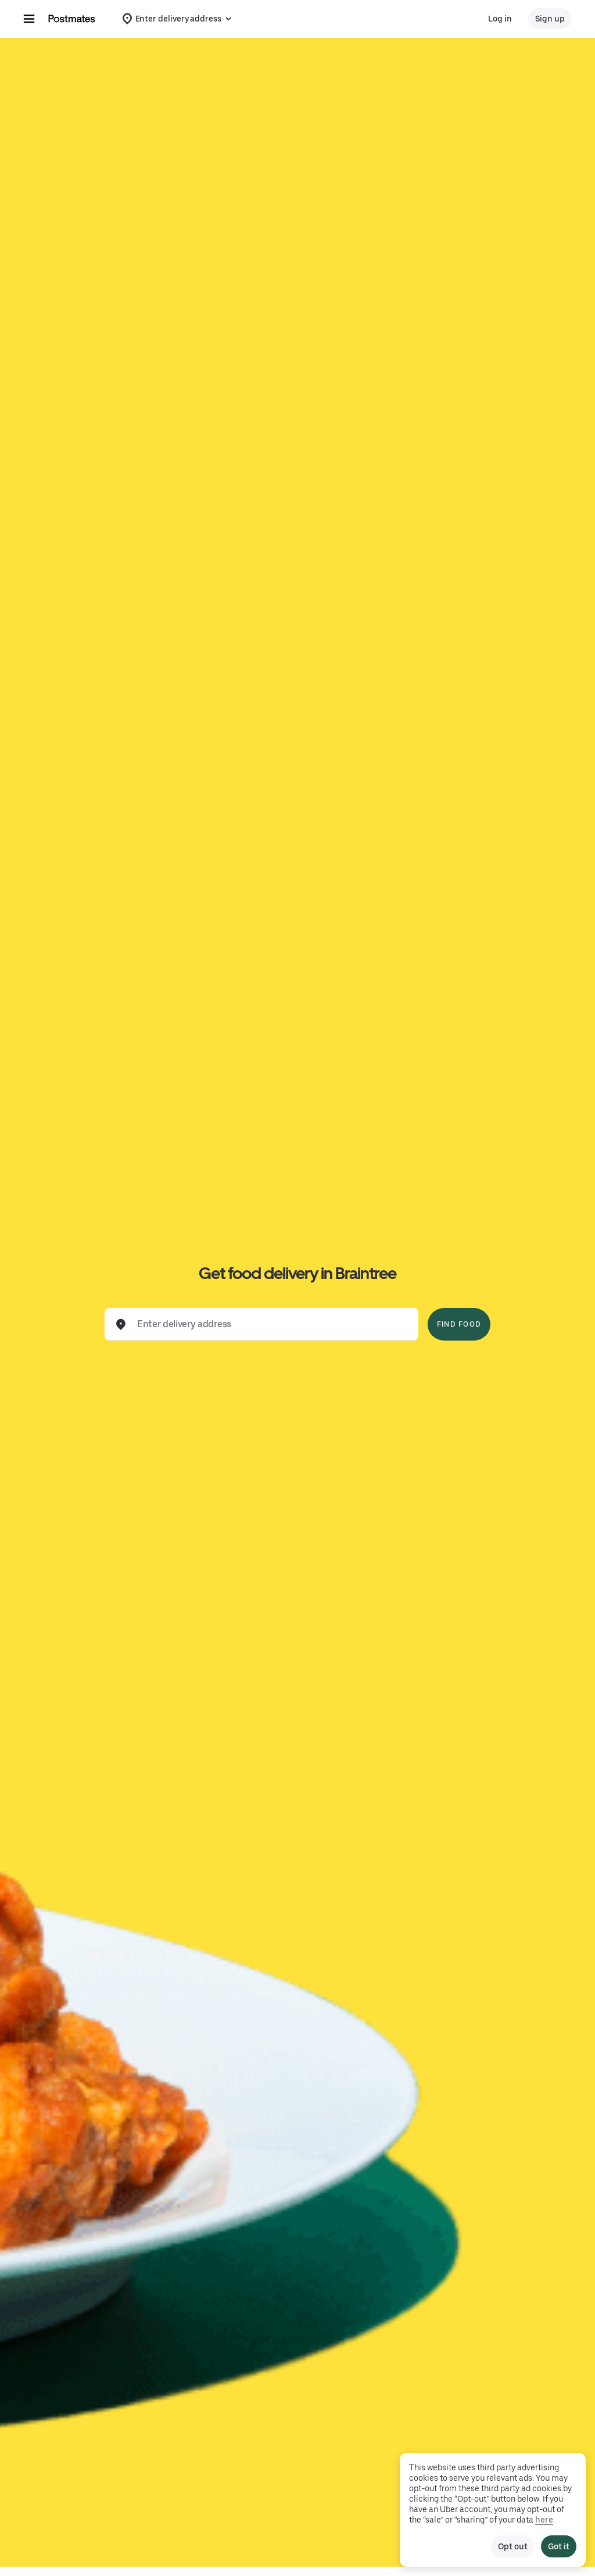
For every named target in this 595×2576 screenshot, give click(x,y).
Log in (500, 18)
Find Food (459, 1324)
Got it (558, 2546)
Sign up (550, 18)
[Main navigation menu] (29, 19)
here (544, 2519)
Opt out (512, 2546)
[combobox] (270, 1324)
